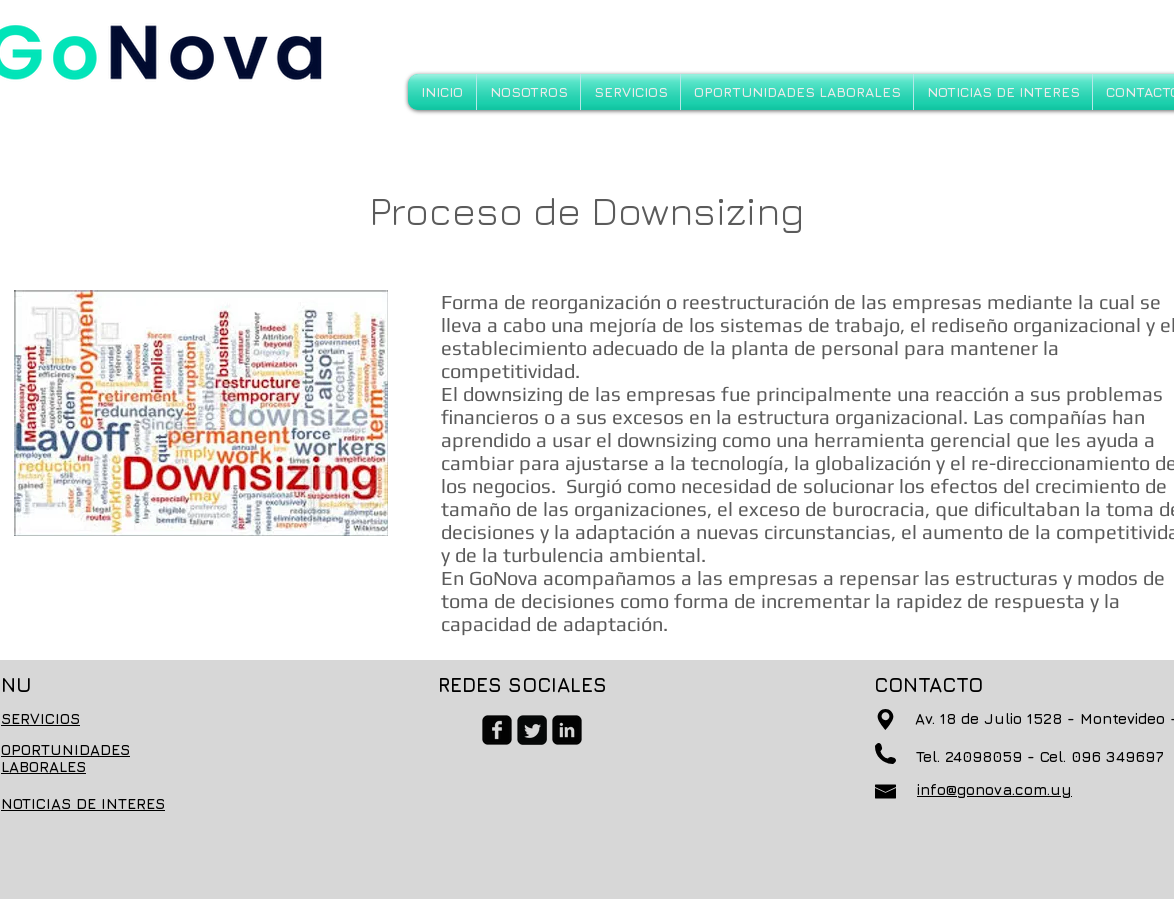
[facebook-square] (497, 730)
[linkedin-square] (567, 730)
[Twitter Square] (532, 730)
